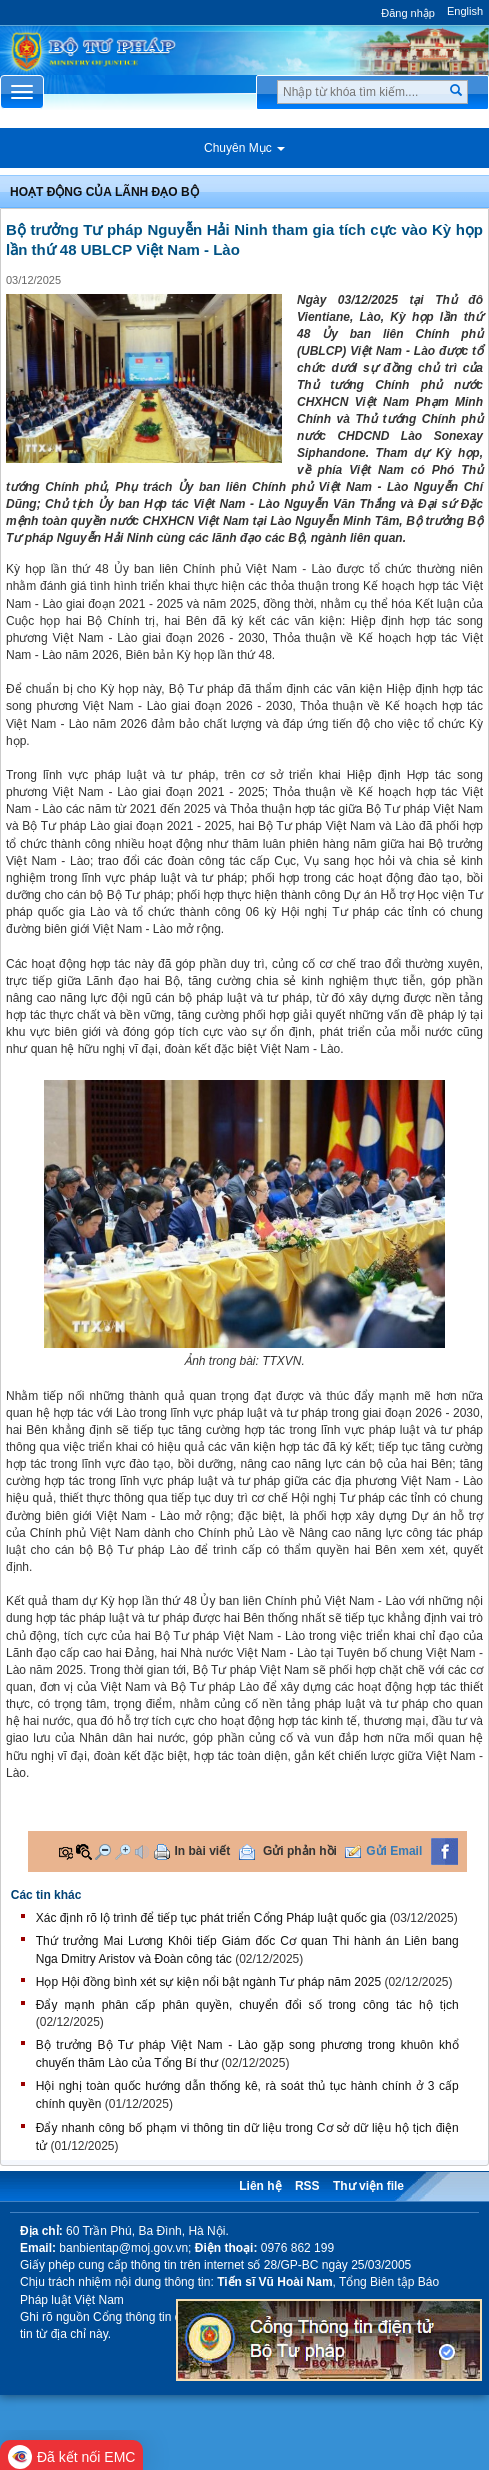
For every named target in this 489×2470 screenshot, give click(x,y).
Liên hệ (260, 2186)
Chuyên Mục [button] (244, 148)
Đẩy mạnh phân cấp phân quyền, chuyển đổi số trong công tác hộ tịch (247, 2005)
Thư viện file (368, 2186)
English (465, 11)
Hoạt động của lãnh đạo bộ (104, 192)
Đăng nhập (408, 13)
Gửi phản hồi (300, 1851)
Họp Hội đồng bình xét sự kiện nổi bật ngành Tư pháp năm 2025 (208, 1982)
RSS (307, 2186)
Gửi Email (394, 1851)
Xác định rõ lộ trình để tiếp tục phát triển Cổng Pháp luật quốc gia (211, 1918)
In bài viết (203, 1851)
